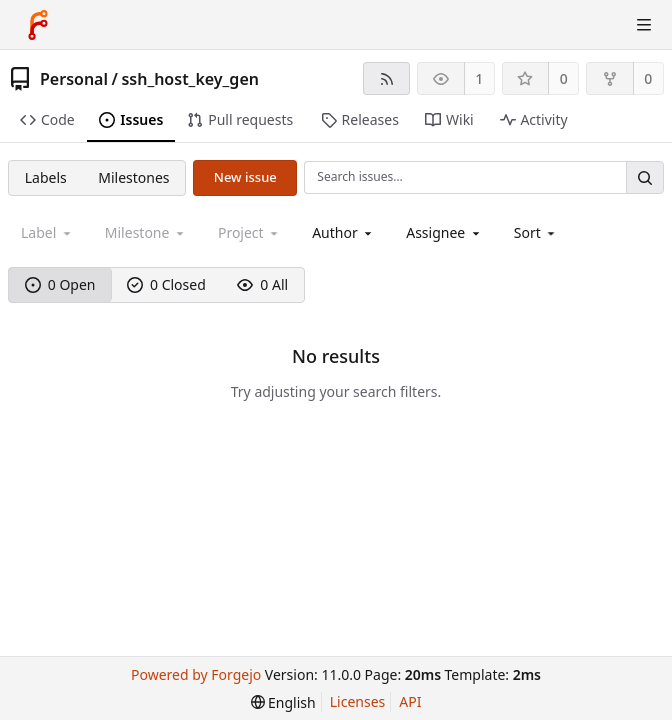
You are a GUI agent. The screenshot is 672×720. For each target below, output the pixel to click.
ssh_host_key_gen (190, 79)
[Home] (38, 25)
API (410, 701)
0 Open (60, 284)
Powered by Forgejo (196, 674)
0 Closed (166, 284)
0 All (262, 284)
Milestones (133, 177)
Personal (74, 79)
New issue (245, 177)
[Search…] (645, 177)
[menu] (536, 232)
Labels (46, 177)
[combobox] (343, 232)
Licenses (358, 701)
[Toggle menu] (644, 25)
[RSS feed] (386, 78)
